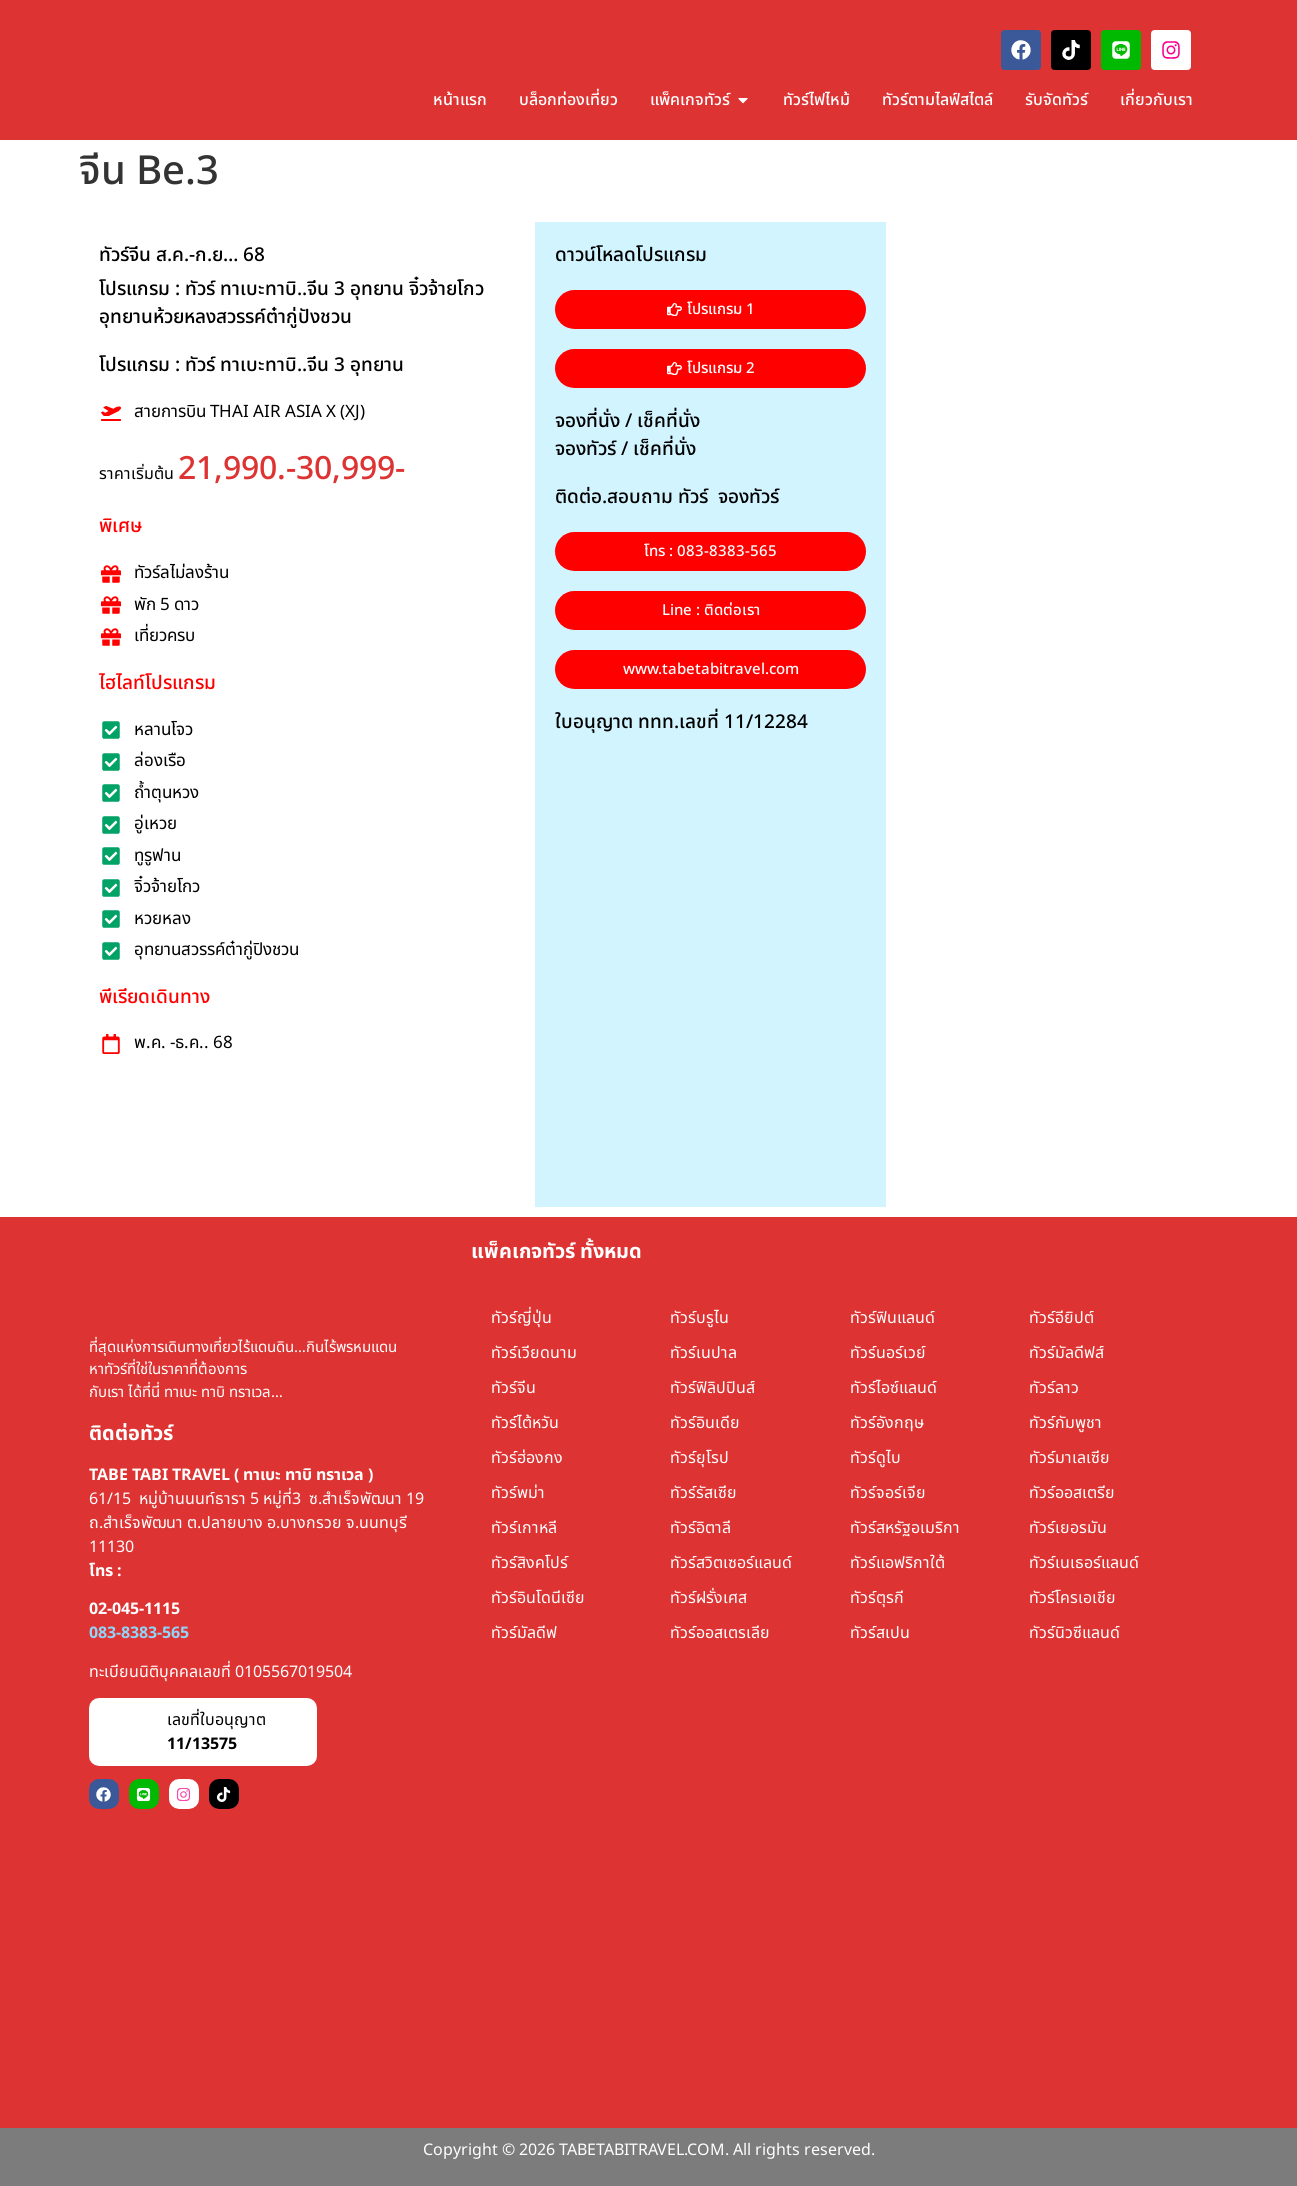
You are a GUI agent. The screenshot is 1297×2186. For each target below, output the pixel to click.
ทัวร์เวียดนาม (534, 1353)
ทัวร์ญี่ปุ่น (521, 1318)
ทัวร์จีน (513, 1388)
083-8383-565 (139, 1633)
